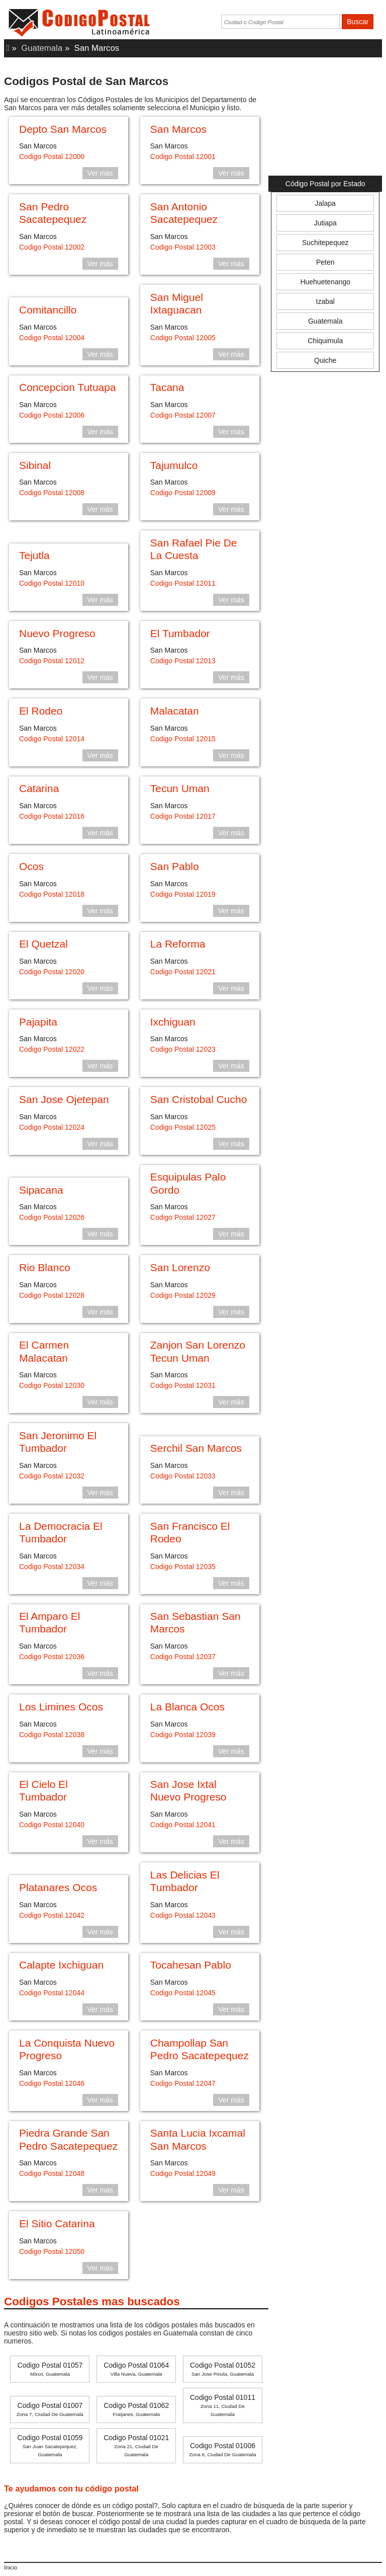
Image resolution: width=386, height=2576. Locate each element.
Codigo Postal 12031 (183, 1385)
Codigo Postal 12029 (183, 1295)
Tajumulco (174, 465)
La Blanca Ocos (187, 1706)
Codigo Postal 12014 (51, 739)
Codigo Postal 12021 (183, 972)
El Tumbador (180, 633)
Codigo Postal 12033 (183, 1476)
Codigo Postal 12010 (51, 583)
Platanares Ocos (58, 1887)
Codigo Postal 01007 (50, 2409)
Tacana (167, 387)
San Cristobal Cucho (198, 1099)
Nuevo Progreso (57, 633)
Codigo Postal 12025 (183, 1127)
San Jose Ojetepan (64, 1099)
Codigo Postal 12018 (51, 894)
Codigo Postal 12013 (183, 661)
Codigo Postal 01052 (222, 2369)
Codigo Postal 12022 (51, 1049)
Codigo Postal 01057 (49, 2369)
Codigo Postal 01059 (49, 2445)
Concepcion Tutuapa (67, 387)
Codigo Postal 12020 (51, 972)
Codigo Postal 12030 (51, 1385)
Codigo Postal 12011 (183, 583)
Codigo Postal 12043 (183, 1915)
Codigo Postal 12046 (51, 2083)
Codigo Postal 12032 (51, 1476)
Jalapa (325, 203)
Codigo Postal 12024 (51, 1127)
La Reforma (178, 944)
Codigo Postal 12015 (183, 739)
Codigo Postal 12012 (51, 661)
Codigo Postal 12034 (51, 1567)
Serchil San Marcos (196, 1448)
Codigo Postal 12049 (183, 2173)
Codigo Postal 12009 (183, 493)
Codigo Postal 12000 (51, 156)
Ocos (31, 866)
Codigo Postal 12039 (183, 1735)
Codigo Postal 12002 (51, 247)
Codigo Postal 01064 (136, 2369)
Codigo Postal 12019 (183, 894)
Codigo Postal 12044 (51, 1993)
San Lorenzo (180, 1267)
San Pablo (174, 866)
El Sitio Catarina (57, 2223)
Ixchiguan (173, 1022)
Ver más (100, 173)
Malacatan (174, 711)
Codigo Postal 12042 (51, 1915)
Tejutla (34, 555)
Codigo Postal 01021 (136, 2445)
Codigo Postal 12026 (51, 1217)
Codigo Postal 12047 (183, 2083)
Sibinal (35, 465)
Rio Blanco (44, 1267)
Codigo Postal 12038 (51, 1735)
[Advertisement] (325, 120)
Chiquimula (325, 341)
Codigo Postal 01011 (222, 2405)
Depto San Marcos (63, 129)
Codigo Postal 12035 (183, 1567)
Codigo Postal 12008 (51, 493)
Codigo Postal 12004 (51, 338)
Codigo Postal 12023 (183, 1049)
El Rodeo (40, 711)
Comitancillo (47, 310)
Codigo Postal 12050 (51, 2251)
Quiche (325, 360)
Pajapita (38, 1022)
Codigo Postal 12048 (51, 2173)
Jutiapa (325, 223)
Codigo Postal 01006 (222, 2449)
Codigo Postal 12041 (183, 1825)
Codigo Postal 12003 (183, 247)
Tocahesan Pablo (190, 1965)
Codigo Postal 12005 (183, 338)
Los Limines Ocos (61, 1706)
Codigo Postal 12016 (51, 816)
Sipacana (41, 1190)
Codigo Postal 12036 (51, 1657)
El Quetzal (43, 944)
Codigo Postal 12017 (183, 816)
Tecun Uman (180, 788)
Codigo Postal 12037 (183, 1657)
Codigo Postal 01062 (136, 2409)
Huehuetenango (325, 282)
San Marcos (178, 129)
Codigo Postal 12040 (51, 1825)
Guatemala (41, 48)
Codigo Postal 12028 (51, 1295)
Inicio (10, 2567)
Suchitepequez (325, 243)
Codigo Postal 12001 (183, 156)
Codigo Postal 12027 (183, 1217)
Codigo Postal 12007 (183, 415)
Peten (325, 262)
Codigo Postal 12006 (51, 415)
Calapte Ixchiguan (61, 1965)
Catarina (39, 788)
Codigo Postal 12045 (183, 1993)
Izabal (325, 301)
